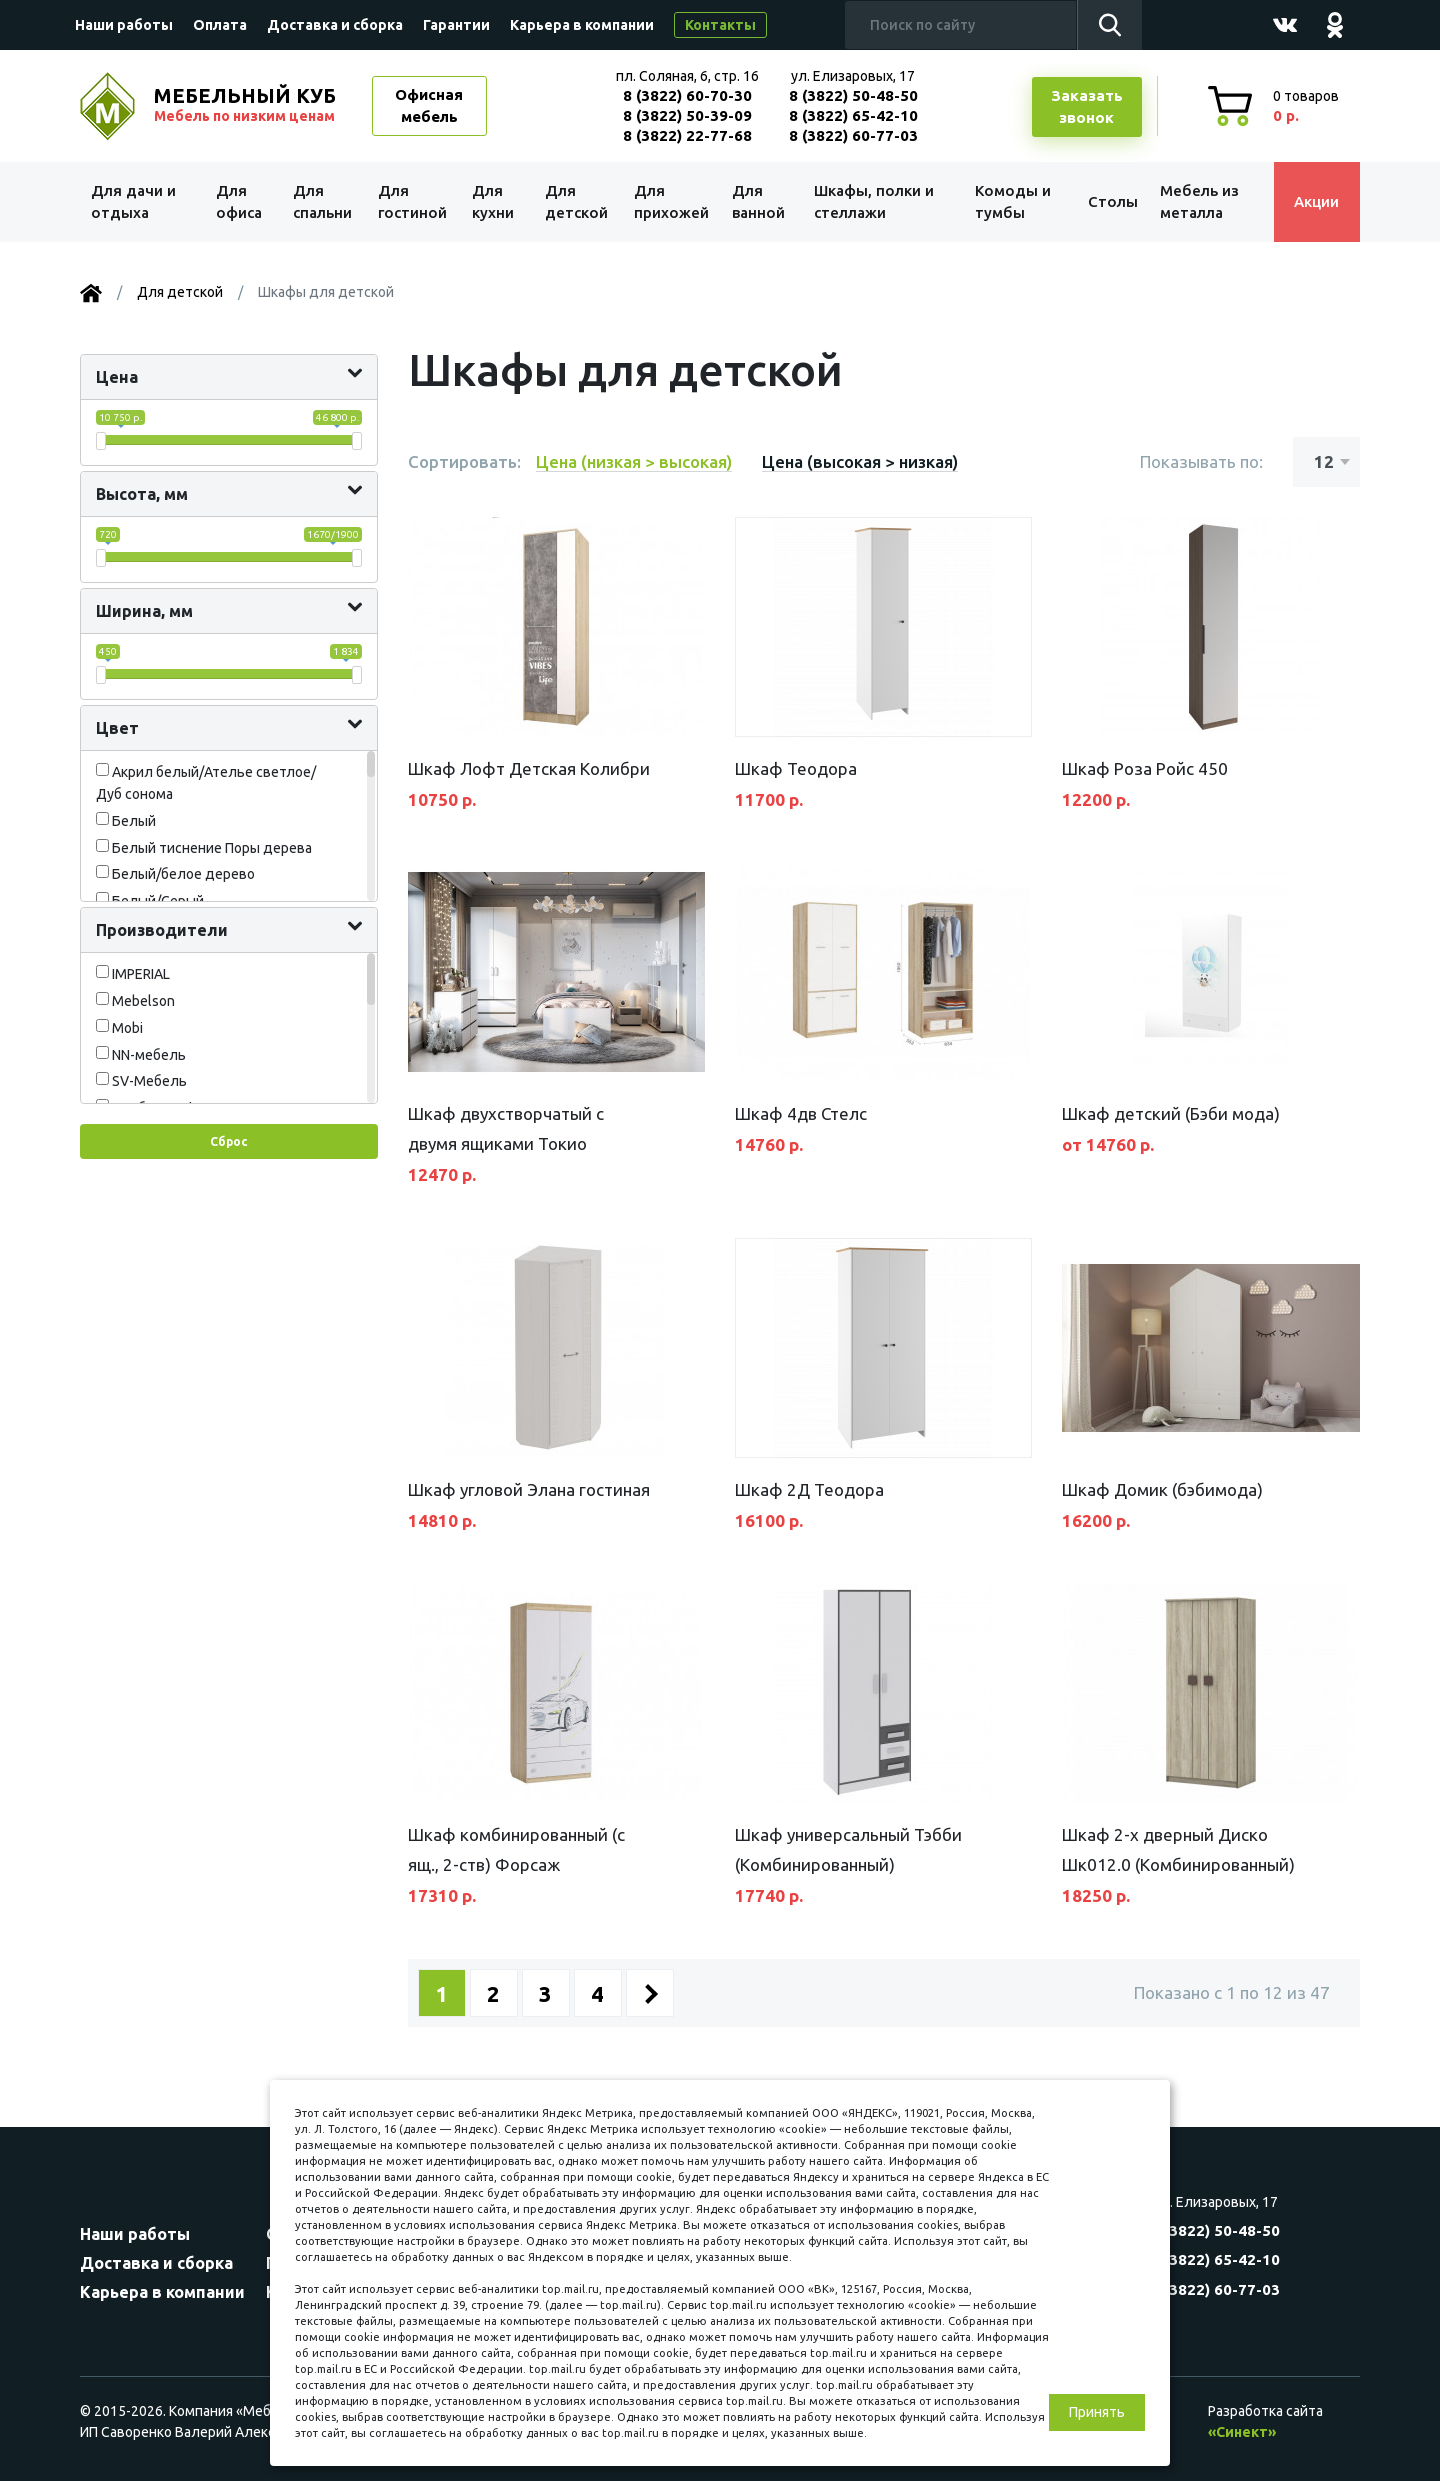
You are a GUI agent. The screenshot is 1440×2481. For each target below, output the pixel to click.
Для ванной (757, 202)
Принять (1097, 2412)
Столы (1109, 201)
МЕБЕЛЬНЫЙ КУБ (247, 105)
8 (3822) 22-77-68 (687, 135)
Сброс (228, 1141)
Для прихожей (669, 202)
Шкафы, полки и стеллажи (873, 202)
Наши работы (124, 25)
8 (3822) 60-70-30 (687, 95)
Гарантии (456, 25)
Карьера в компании (582, 25)
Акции (1314, 201)
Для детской (575, 202)
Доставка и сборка (335, 25)
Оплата (220, 25)
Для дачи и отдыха (134, 202)
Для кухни (492, 202)
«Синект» (1242, 2432)
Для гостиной (412, 202)
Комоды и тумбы (1010, 202)
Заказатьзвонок (1087, 107)
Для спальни (321, 202)
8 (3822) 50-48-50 (853, 95)
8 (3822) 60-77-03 (853, 135)
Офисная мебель (429, 106)
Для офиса (239, 202)
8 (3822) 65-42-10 (853, 115)
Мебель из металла (1197, 202)
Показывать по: (1201, 461)
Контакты (720, 25)
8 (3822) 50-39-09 (687, 115)
